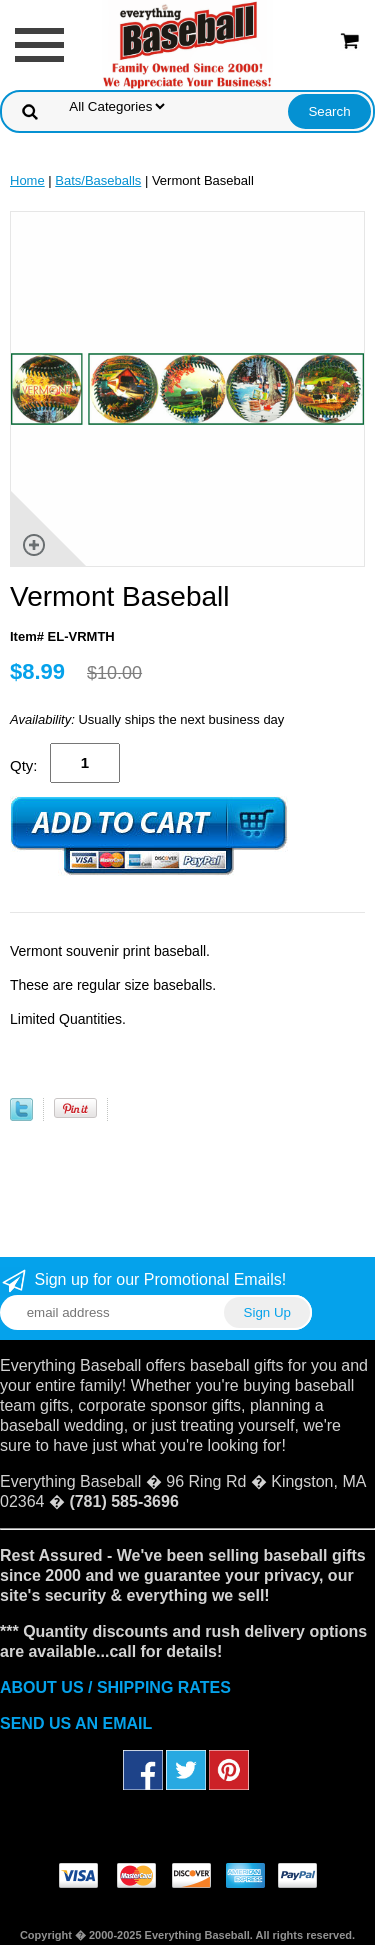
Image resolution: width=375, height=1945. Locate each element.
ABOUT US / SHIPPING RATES (115, 1687)
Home (27, 180)
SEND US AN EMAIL (76, 1723)
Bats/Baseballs (98, 180)
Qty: (24, 765)
